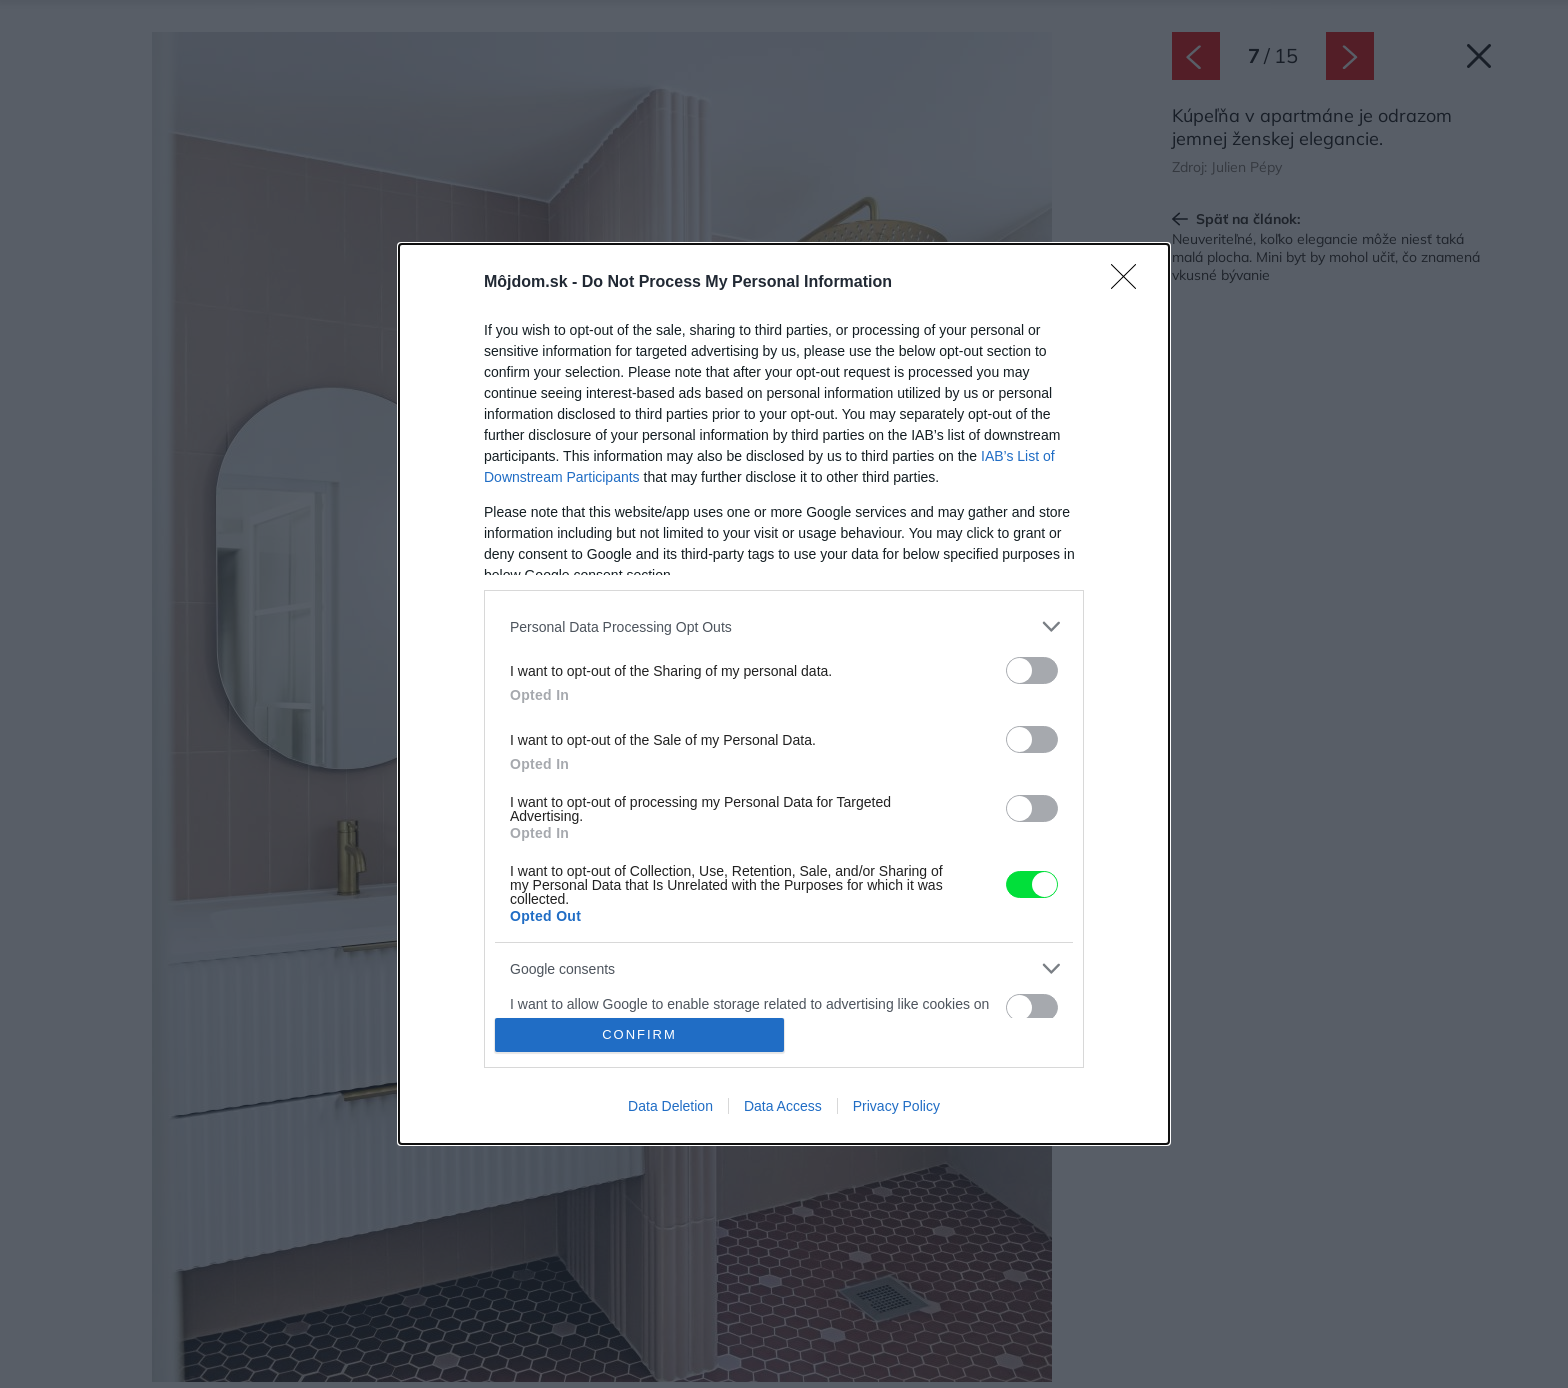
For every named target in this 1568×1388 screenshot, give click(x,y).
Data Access (783, 1106)
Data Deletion (670, 1106)
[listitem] (784, 626)
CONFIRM (639, 1034)
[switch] (1032, 670)
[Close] (1130, 283)
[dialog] (784, 693)
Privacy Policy (896, 1106)
